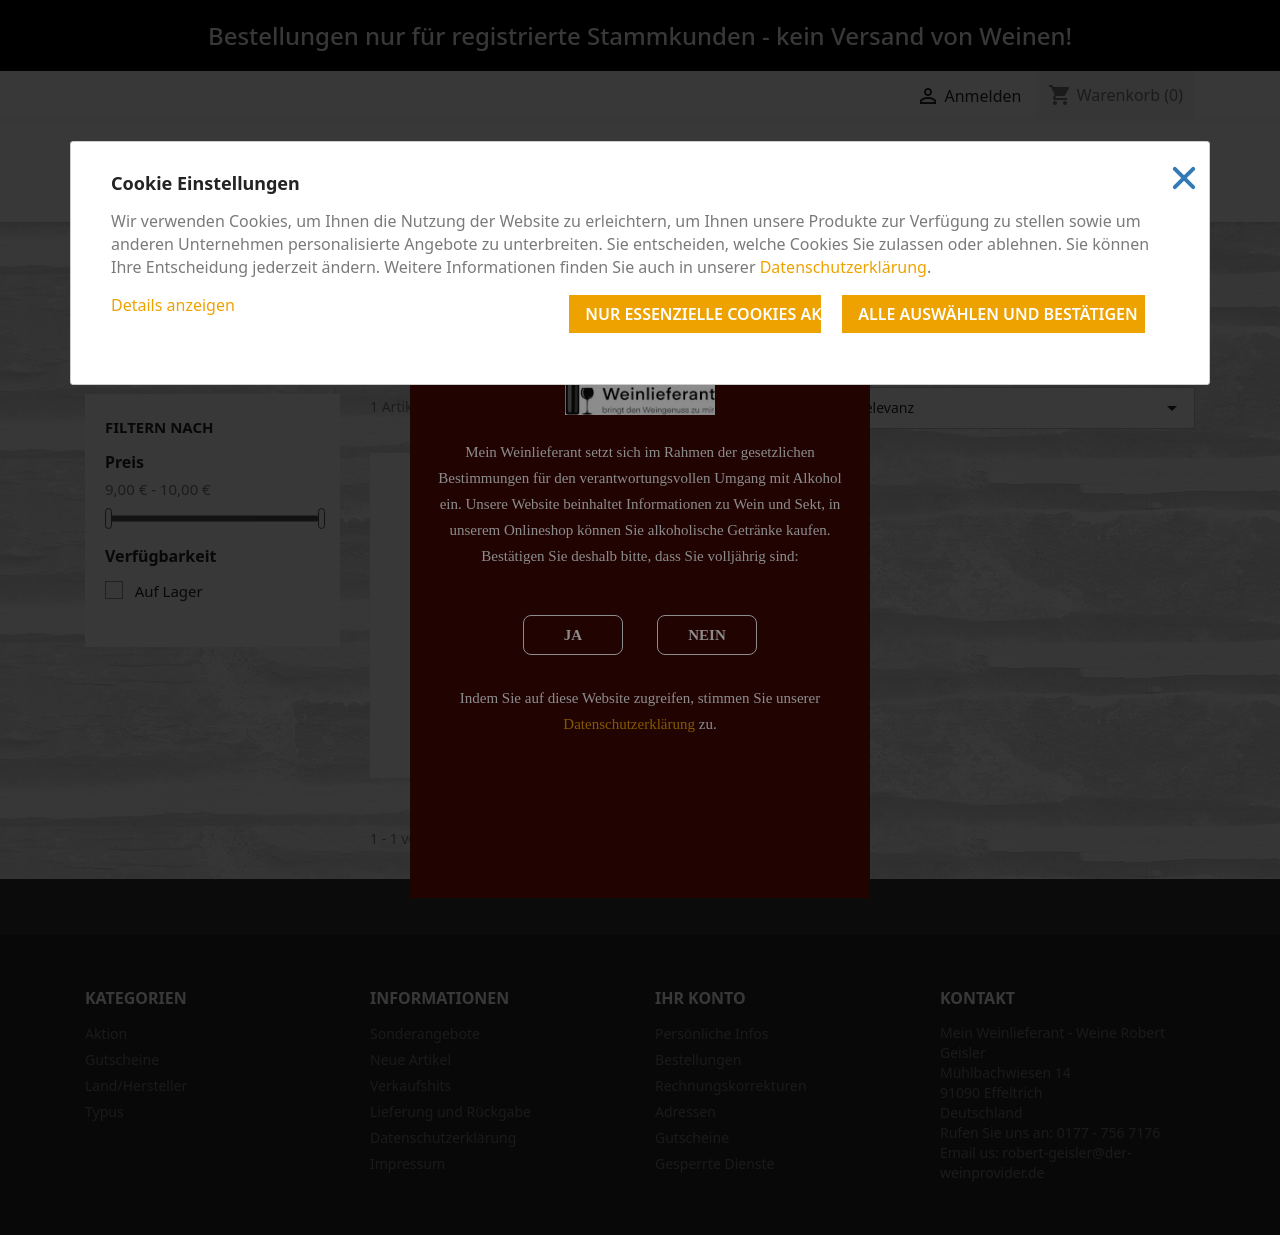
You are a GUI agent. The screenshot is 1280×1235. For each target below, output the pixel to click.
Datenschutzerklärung (843, 267)
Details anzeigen (173, 305)
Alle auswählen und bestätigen (997, 314)
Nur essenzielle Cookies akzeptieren (703, 314)
